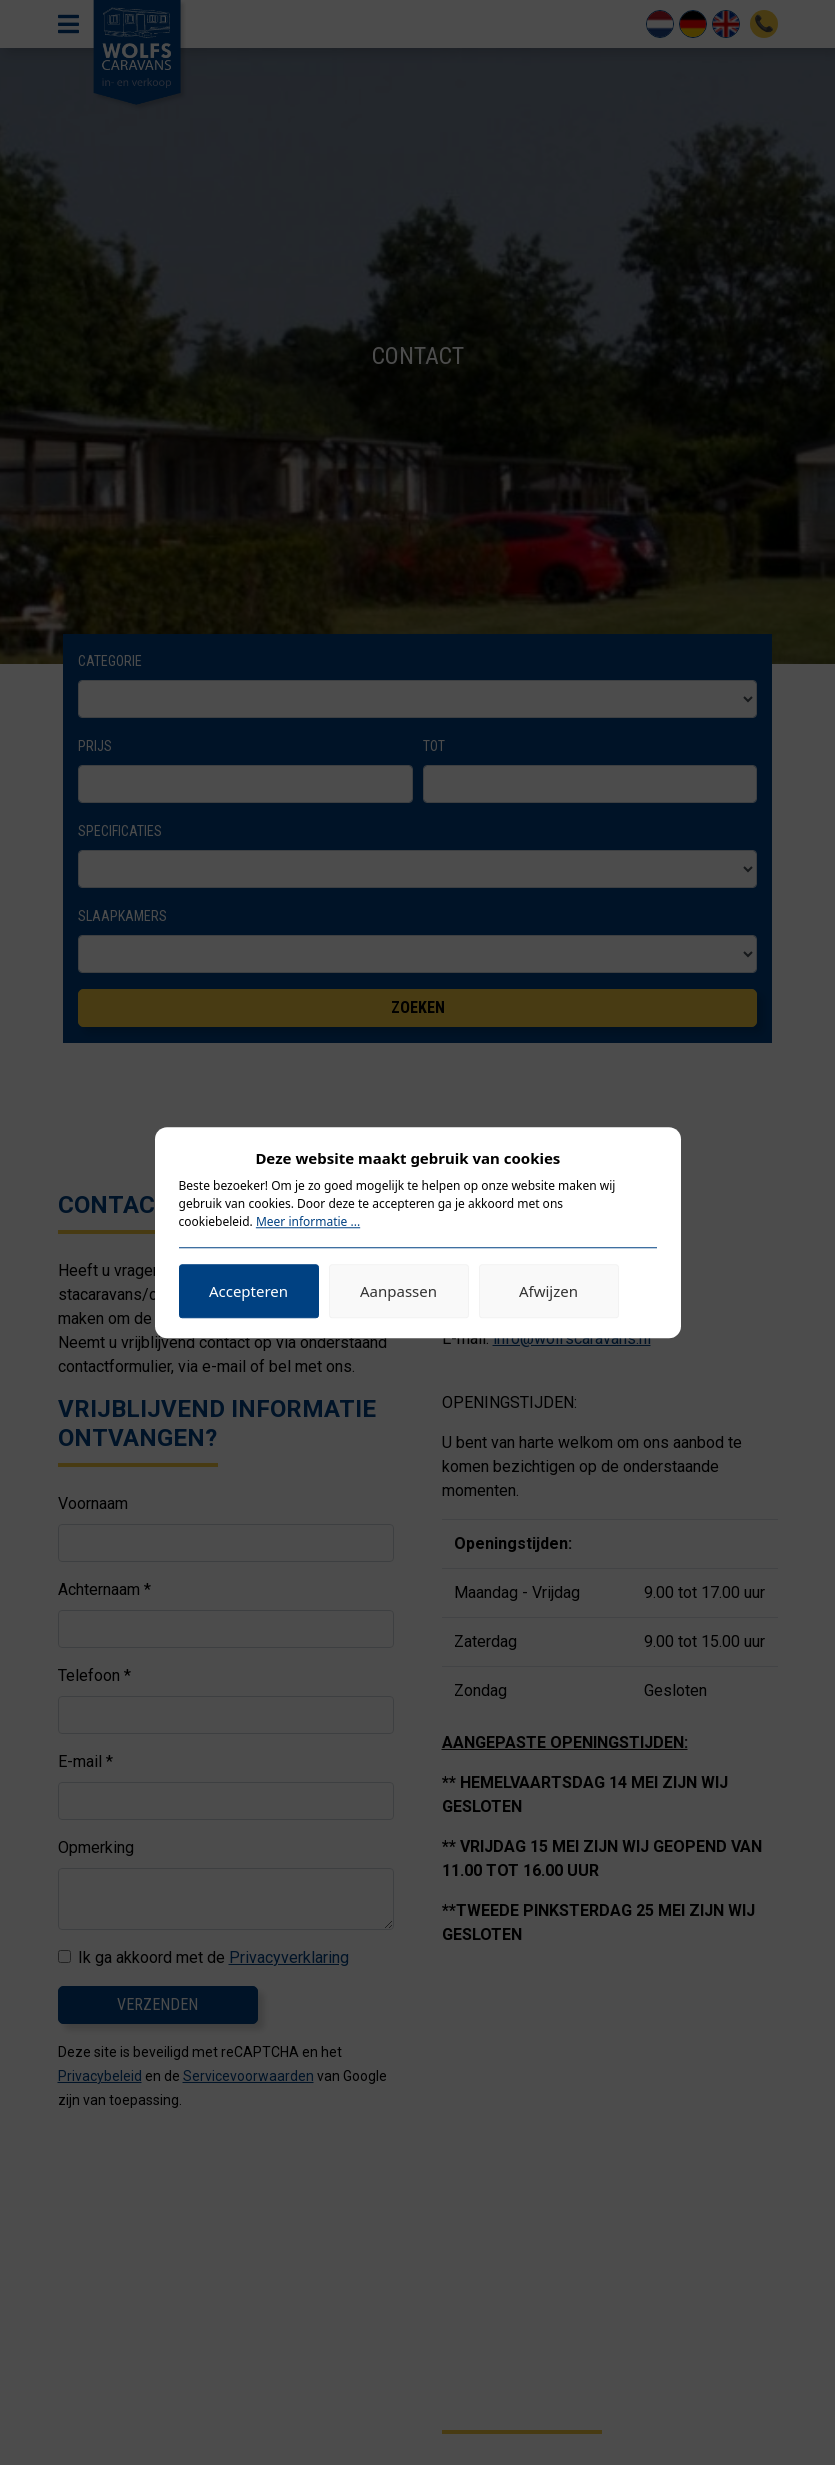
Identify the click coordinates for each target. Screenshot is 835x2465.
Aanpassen (398, 1291)
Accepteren (248, 1291)
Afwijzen (548, 1291)
